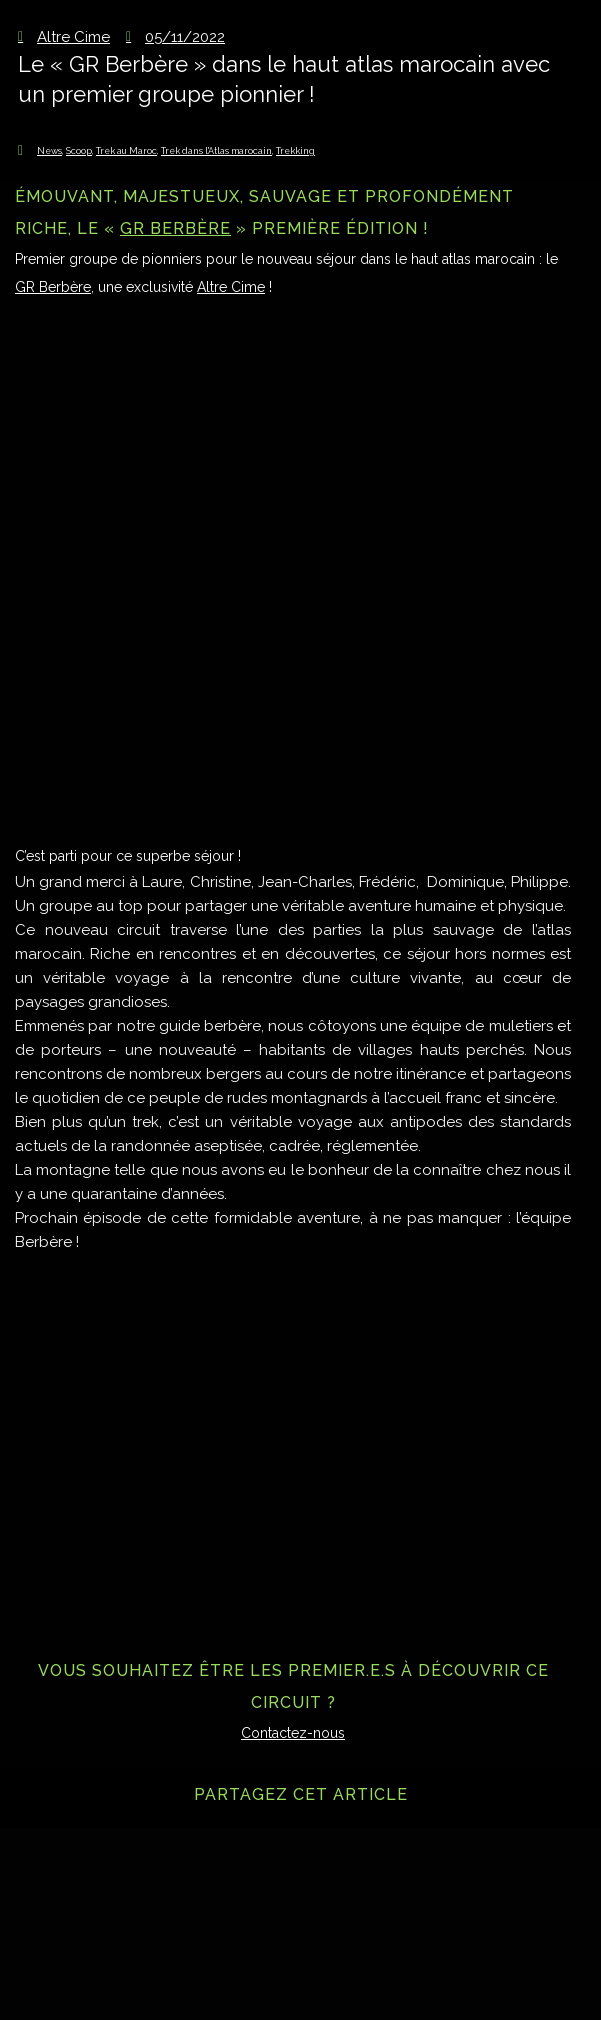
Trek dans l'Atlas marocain (216, 151)
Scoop (79, 151)
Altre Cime (231, 287)
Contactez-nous (293, 1733)
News (49, 151)
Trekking (295, 151)
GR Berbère (175, 228)
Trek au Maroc (126, 151)
